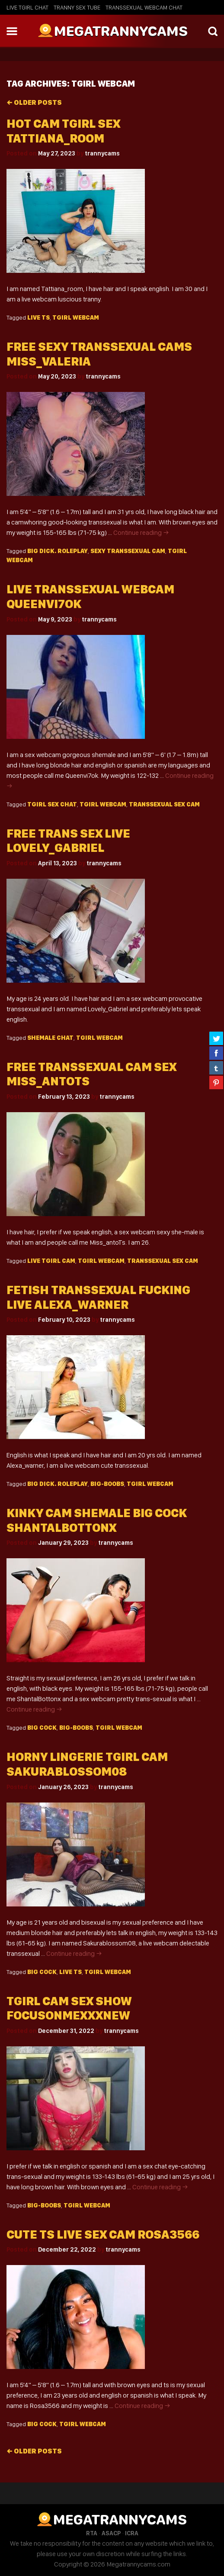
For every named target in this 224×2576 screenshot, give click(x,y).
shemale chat (50, 1037)
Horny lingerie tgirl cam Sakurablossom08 (87, 1764)
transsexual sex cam (164, 804)
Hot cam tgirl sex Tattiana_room (63, 131)
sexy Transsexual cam (127, 550)
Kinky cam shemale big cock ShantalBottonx (96, 1520)
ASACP (111, 2533)
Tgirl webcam (75, 317)
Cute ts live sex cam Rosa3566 (102, 2234)
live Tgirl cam (51, 1260)
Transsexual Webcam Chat (144, 7)
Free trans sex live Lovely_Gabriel (68, 840)
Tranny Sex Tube (77, 7)
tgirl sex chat (52, 804)
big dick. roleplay (57, 550)
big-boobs (107, 1483)
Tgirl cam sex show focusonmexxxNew (69, 2008)
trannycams (102, 153)
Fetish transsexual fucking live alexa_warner (98, 1297)
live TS (38, 317)
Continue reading (141, 532)
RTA (91, 2533)
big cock (42, 1727)
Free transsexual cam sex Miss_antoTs (91, 1074)
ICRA (131, 2533)
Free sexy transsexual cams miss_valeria (99, 354)
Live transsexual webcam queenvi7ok (90, 596)
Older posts (34, 102)
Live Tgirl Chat (27, 7)
